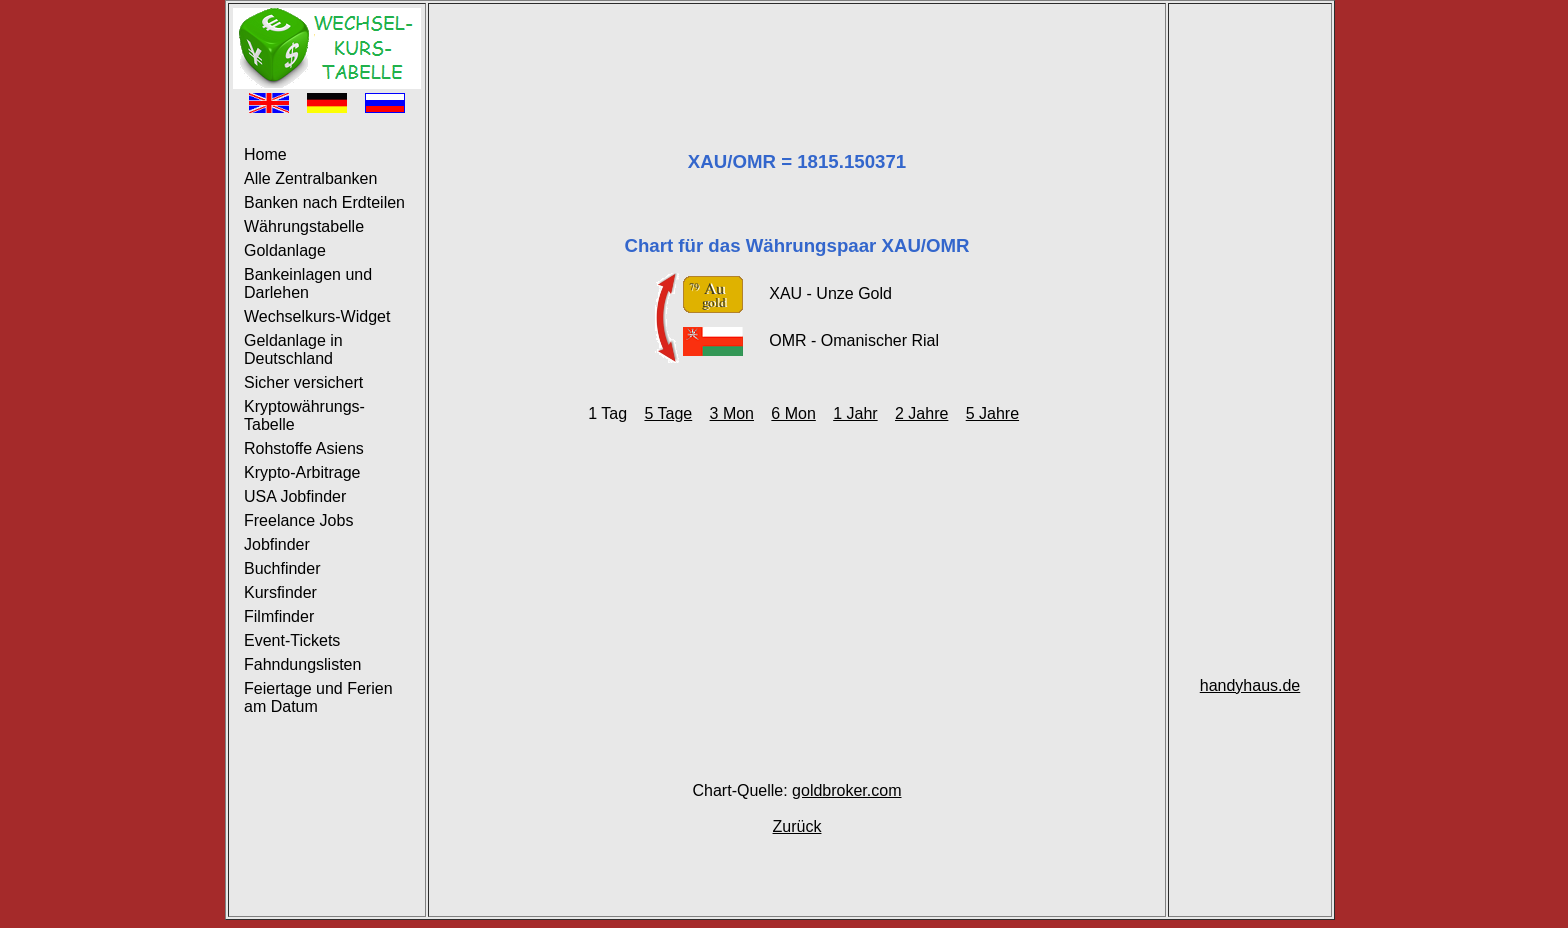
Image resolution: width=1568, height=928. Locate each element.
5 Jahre (992, 413)
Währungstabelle (304, 226)
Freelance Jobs (298, 520)
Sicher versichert (303, 382)
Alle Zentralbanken (310, 178)
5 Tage (668, 413)
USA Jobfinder (295, 496)
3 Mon (732, 413)
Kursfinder (280, 592)
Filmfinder (279, 616)
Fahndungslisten (302, 664)
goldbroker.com (846, 790)
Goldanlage (285, 250)
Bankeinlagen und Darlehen (308, 283)
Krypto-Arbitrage (302, 472)
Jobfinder (277, 544)
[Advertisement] (797, 53)
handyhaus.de (1250, 685)
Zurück (797, 826)
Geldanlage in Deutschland (293, 349)
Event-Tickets (292, 640)
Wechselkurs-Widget (317, 316)
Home (265, 154)
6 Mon (793, 413)
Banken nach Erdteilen (324, 202)
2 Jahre (921, 413)
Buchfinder (282, 568)
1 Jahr (855, 413)
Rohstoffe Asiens (304, 448)
